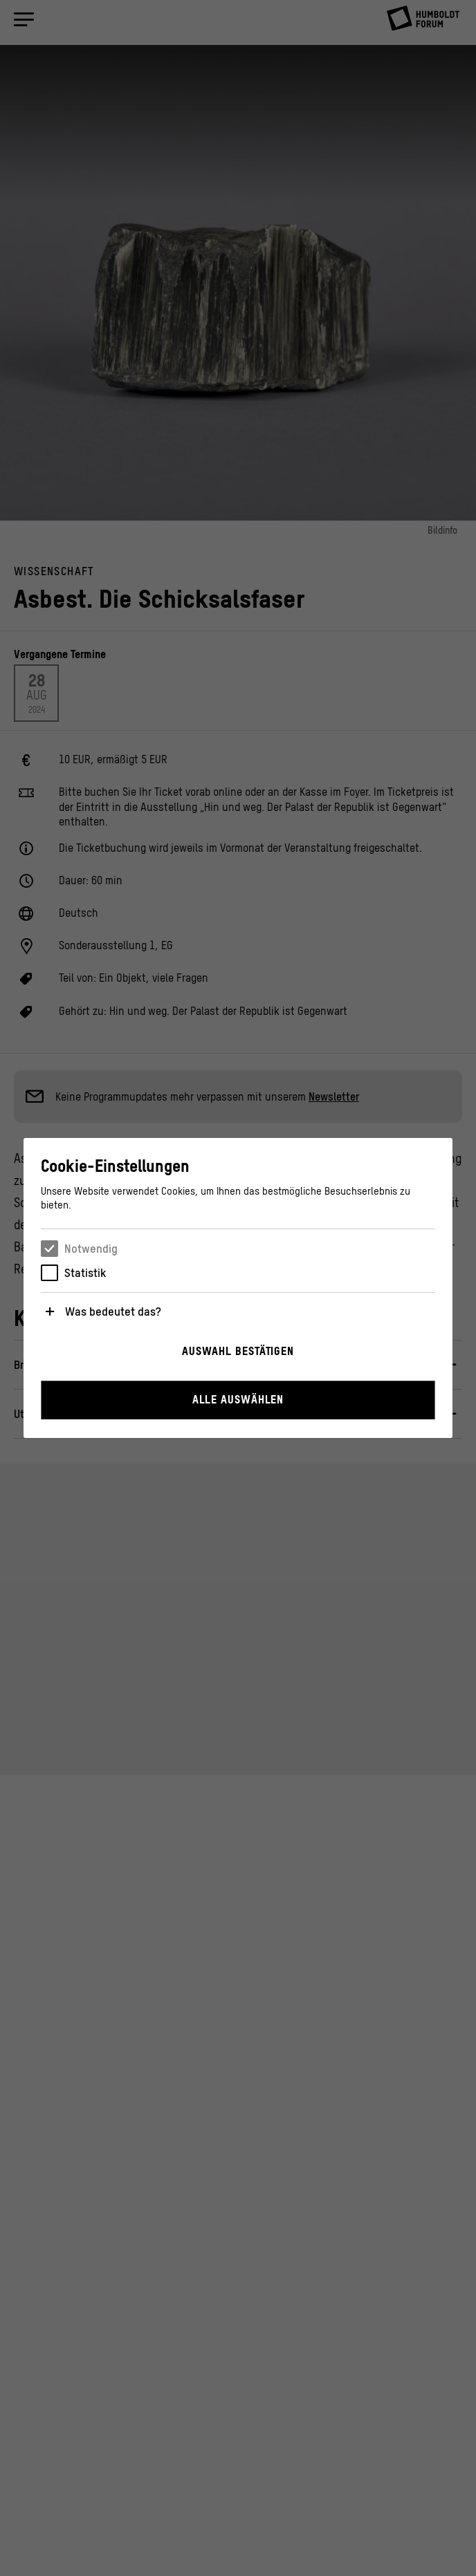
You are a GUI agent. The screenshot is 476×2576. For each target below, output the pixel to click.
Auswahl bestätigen (238, 1351)
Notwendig (91, 1249)
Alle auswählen (238, 1399)
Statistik (85, 1273)
